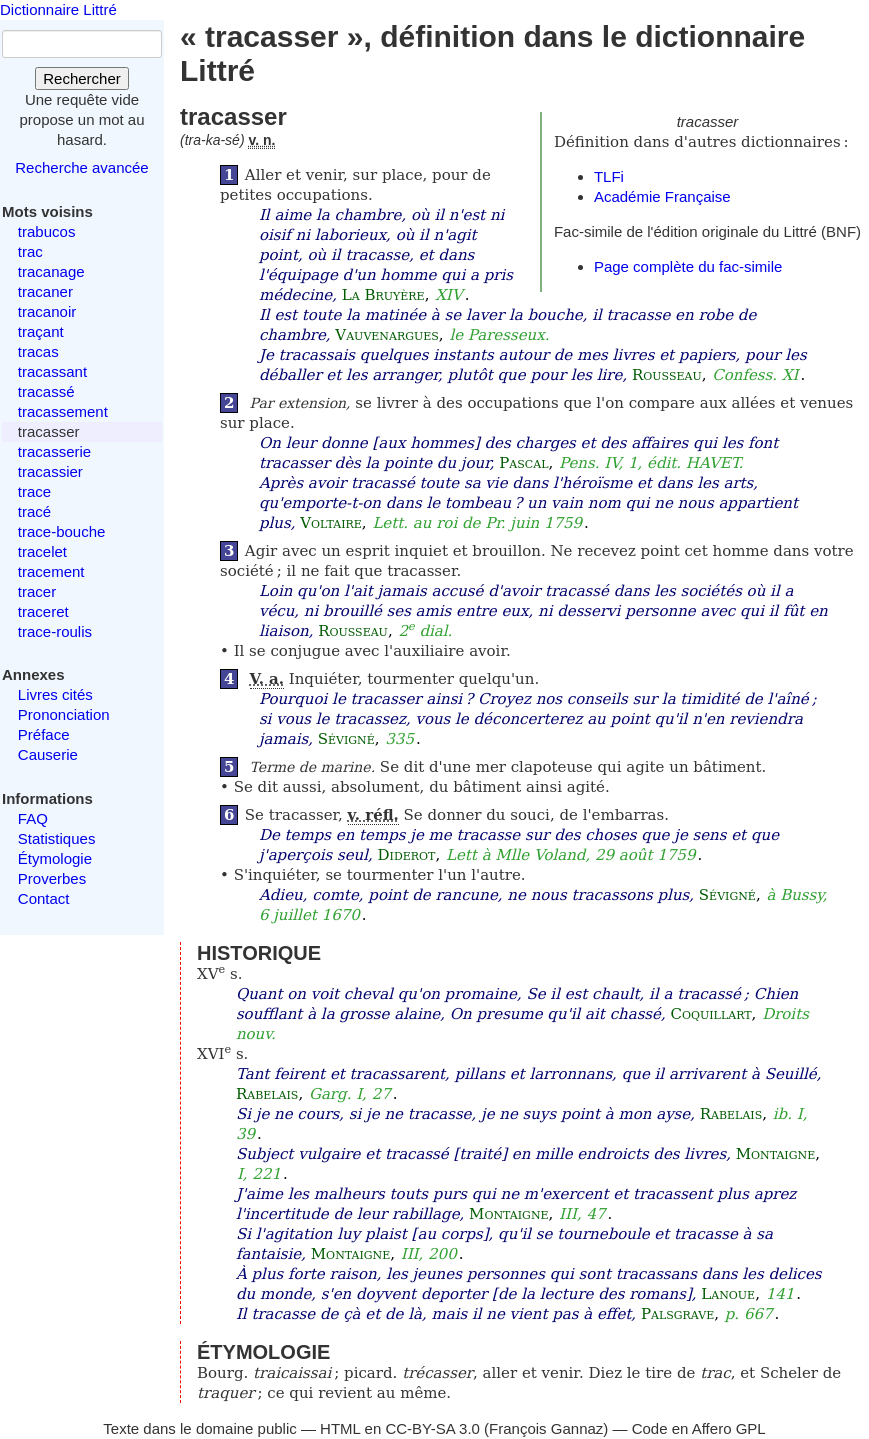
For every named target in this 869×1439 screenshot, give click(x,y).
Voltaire (331, 523)
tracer (37, 591)
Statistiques (57, 838)
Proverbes (52, 878)
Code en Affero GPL (699, 1428)
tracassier (50, 471)
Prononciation (64, 714)
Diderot (407, 855)
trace (34, 491)
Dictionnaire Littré (58, 9)
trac (30, 251)
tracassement (63, 411)
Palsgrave (677, 1314)
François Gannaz (546, 1428)
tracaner (45, 291)
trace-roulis (55, 631)
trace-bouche (62, 531)
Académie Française (662, 196)
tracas (38, 351)
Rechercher (82, 78)
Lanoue (728, 1294)
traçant (41, 331)
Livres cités (55, 694)
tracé (34, 511)
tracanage (51, 271)
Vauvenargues (387, 335)
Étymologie (55, 858)
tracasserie (54, 451)
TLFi (609, 176)
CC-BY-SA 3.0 (432, 1428)
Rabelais (267, 1094)
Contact (44, 898)
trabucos (47, 231)
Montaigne (775, 1154)
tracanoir (47, 311)
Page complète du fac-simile (688, 266)
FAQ (33, 818)
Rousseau (667, 375)
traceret (43, 611)
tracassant (52, 371)
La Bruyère (383, 295)
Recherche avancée (81, 167)
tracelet (42, 551)
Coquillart (710, 1014)
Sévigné (346, 739)
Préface (44, 734)
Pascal (523, 463)
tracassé (46, 391)
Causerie (48, 754)
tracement (51, 571)
